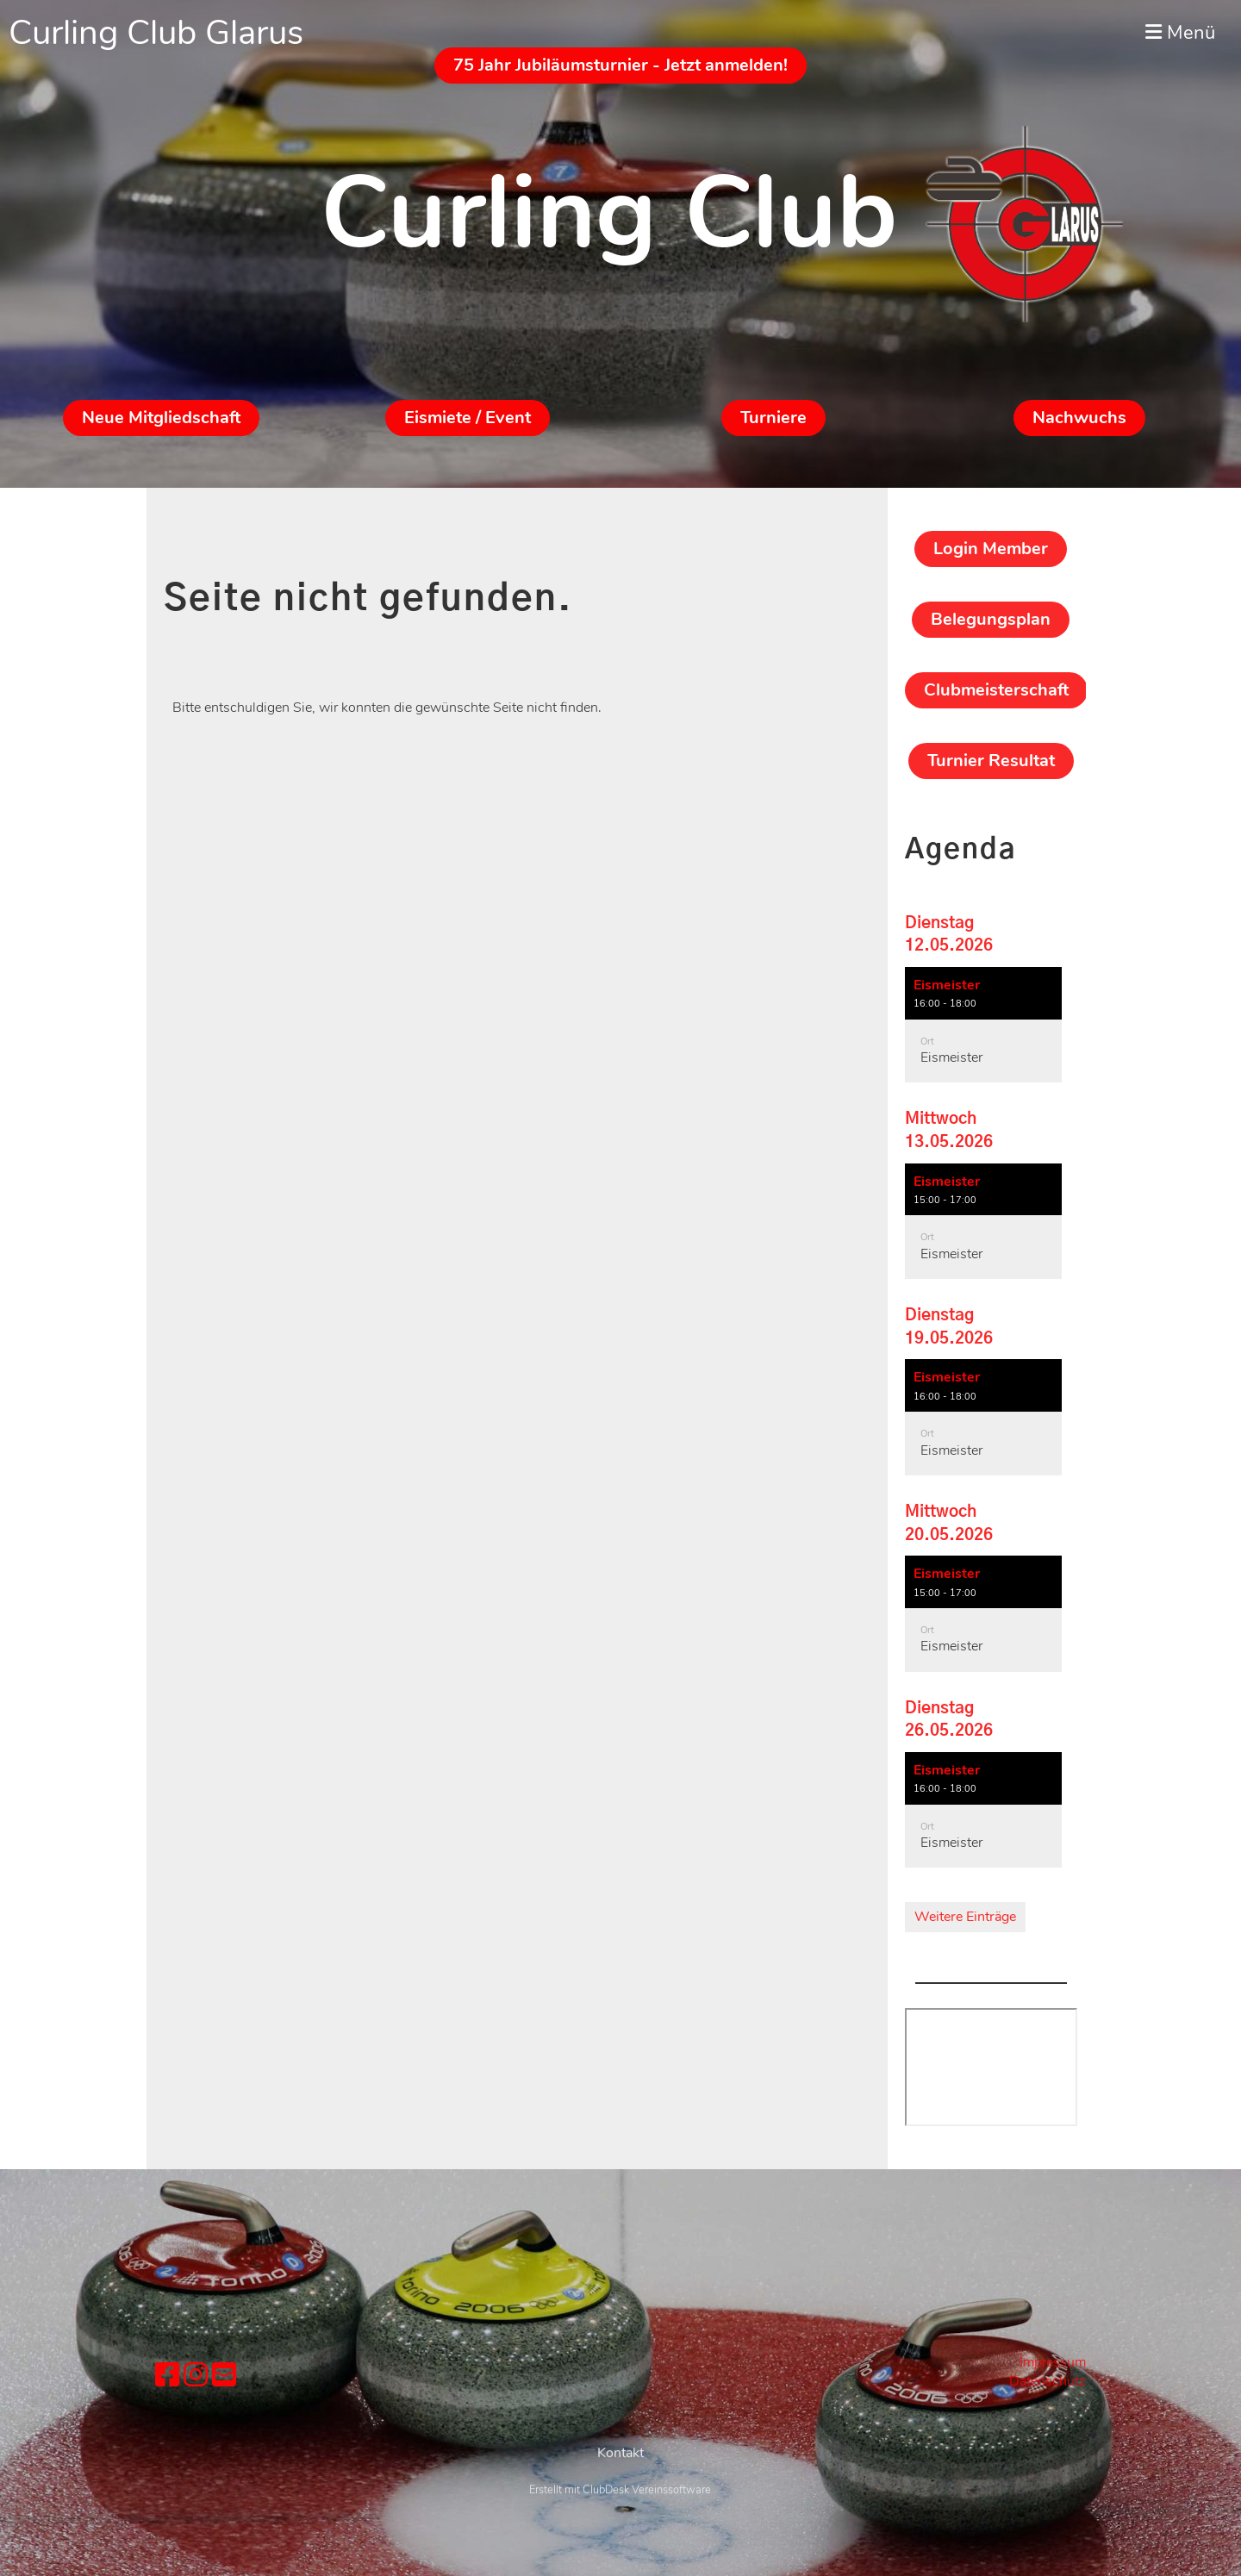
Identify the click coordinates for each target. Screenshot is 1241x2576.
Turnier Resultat (991, 760)
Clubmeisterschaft (996, 690)
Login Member (990, 548)
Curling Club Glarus (156, 32)
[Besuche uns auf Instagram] (196, 2375)
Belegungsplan (991, 619)
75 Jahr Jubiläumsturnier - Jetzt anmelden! (620, 65)
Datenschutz (1047, 2381)
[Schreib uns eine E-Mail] (224, 2375)
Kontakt (620, 2495)
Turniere (773, 417)
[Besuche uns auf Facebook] (167, 2375)
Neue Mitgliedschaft (161, 417)
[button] (983, 1025)
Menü (1180, 33)
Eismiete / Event (467, 417)
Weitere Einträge (965, 1916)
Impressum (1053, 2362)
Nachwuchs (1079, 417)
